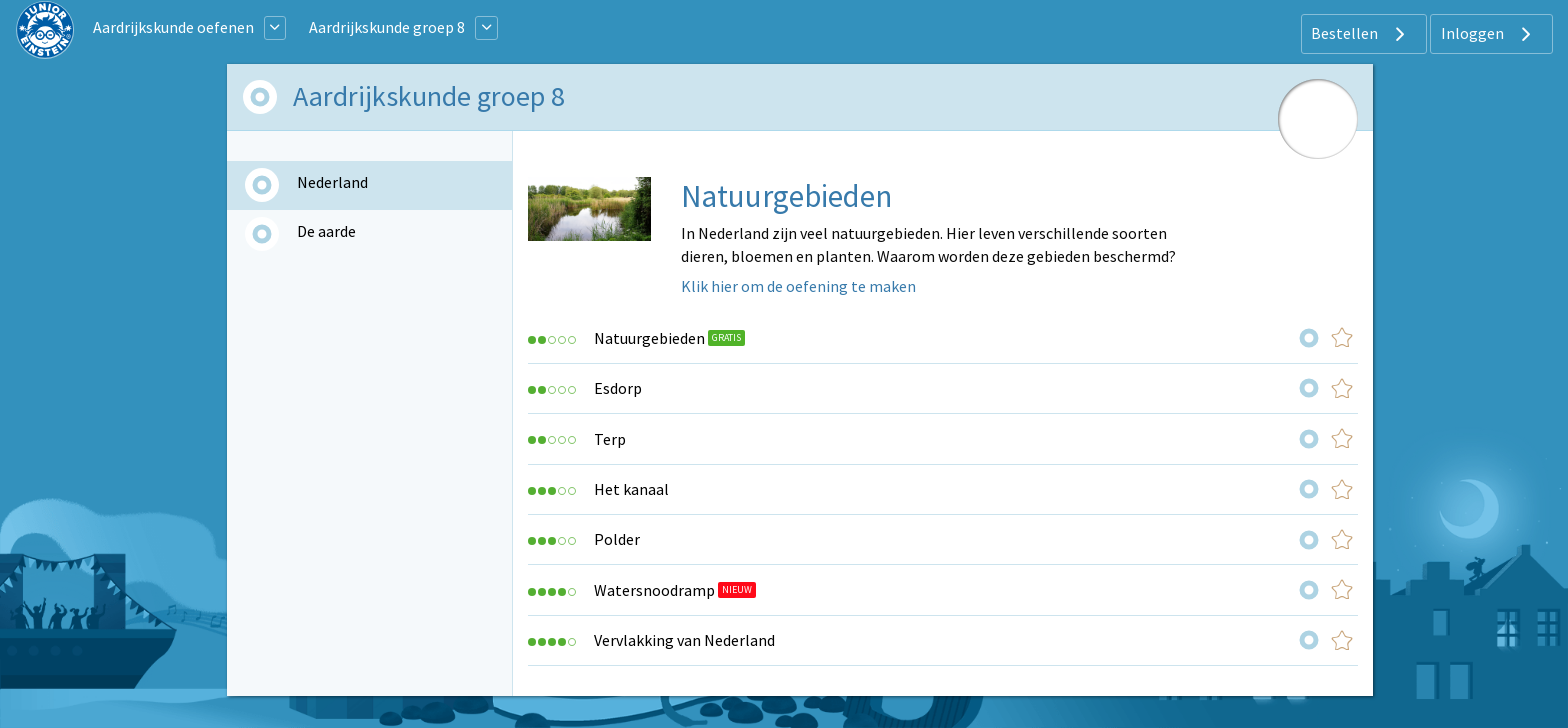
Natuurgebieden (649, 338)
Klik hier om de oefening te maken (798, 286)
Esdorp (618, 388)
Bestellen (1360, 34)
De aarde (326, 231)
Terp (610, 439)
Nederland (332, 182)
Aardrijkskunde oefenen (173, 27)
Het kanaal (631, 489)
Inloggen (1488, 34)
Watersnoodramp (654, 590)
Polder (617, 539)
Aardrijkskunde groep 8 (387, 27)
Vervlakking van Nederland (684, 640)
